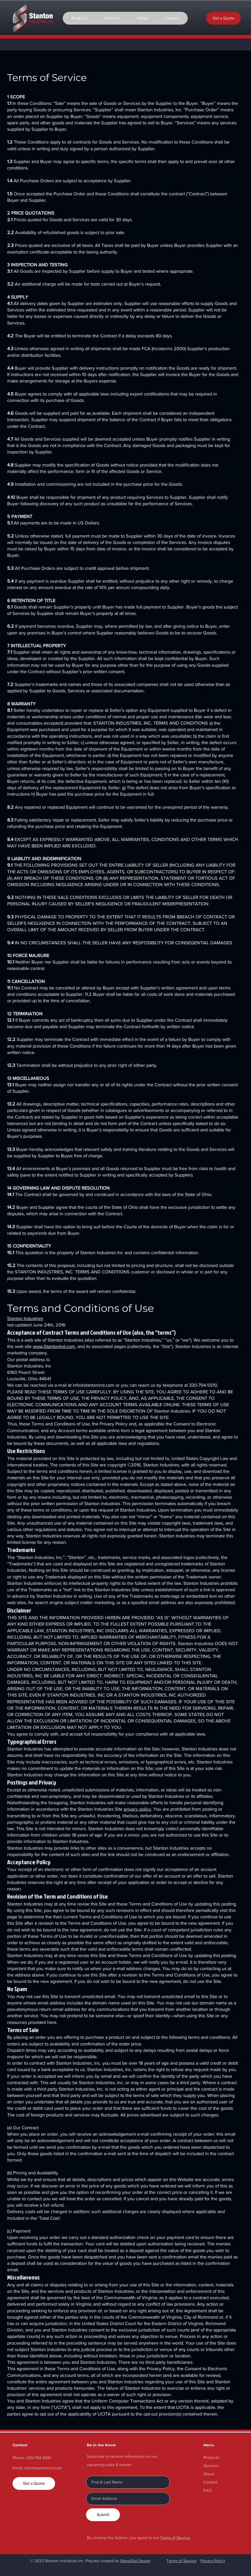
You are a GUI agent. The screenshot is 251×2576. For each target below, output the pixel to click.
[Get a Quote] (223, 18)
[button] (79, 18)
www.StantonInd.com (54, 1346)
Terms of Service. (175, 2538)
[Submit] (103, 2514)
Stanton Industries (25, 1318)
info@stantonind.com (93, 1385)
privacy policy (137, 1809)
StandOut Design (135, 2561)
